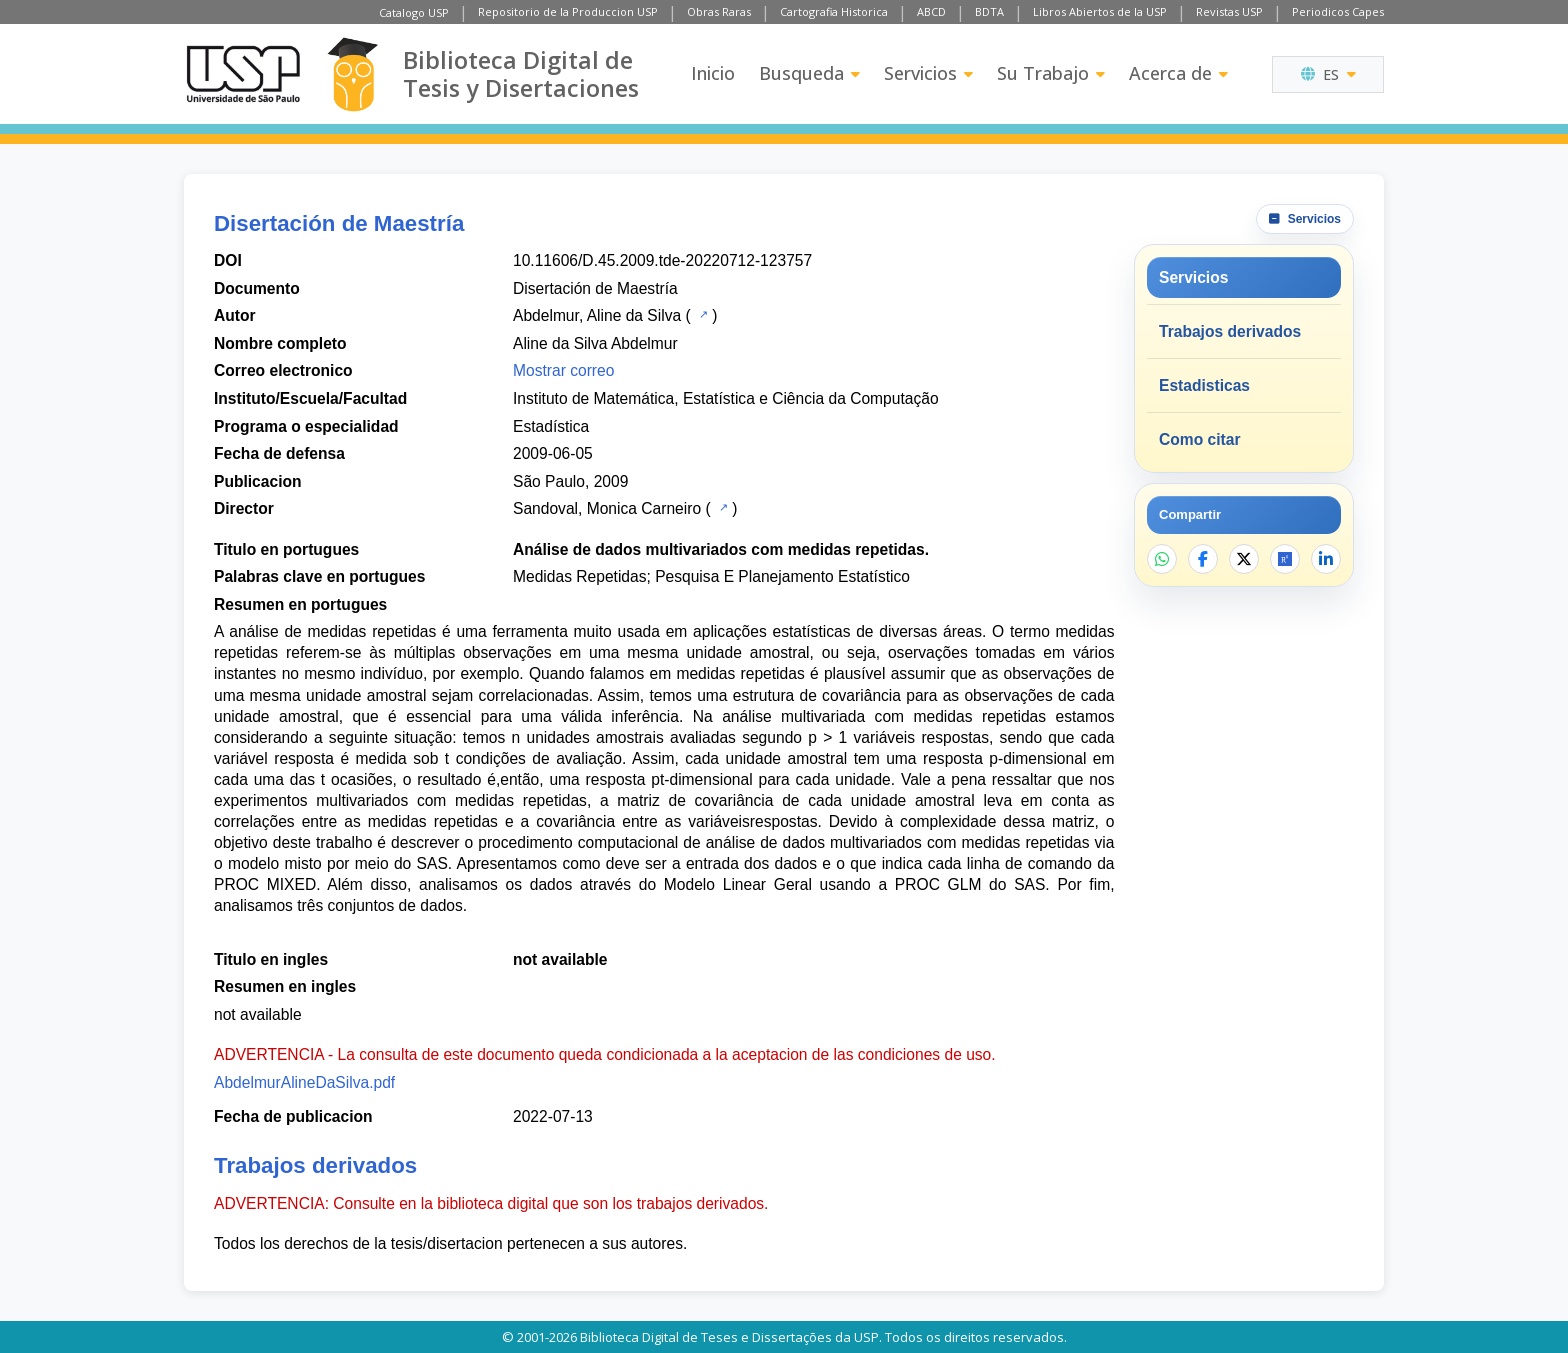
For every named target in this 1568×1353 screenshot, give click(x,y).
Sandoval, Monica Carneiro (607, 508)
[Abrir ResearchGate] (1285, 559)
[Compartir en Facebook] (1203, 559)
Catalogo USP (414, 12)
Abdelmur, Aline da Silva (597, 315)
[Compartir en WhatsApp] (1162, 559)
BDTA (989, 11)
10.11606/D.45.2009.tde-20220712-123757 (662, 260)
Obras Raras (719, 11)
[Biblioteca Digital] (352, 74)
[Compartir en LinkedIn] (1326, 559)
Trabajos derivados (1230, 331)
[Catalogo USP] (701, 314)
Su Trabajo (1051, 73)
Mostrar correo (563, 370)
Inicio (713, 73)
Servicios (928, 73)
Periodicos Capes (1338, 11)
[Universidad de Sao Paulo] (243, 74)
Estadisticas (1204, 385)
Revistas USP (1229, 11)
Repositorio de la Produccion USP (568, 11)
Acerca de (1178, 73)
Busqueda (809, 73)
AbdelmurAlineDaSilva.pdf (304, 1082)
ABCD (931, 11)
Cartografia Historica (834, 11)
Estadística (551, 426)
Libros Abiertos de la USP (1100, 11)
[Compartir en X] (1244, 559)
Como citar (1199, 439)
